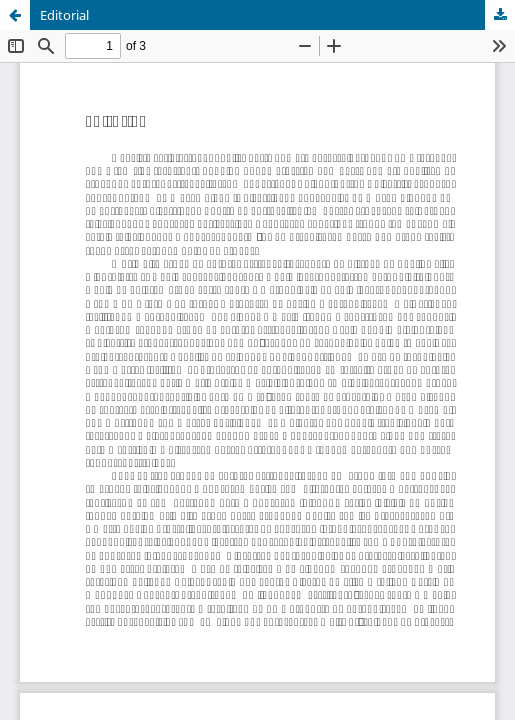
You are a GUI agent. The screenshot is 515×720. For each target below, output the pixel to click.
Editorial (64, 15)
